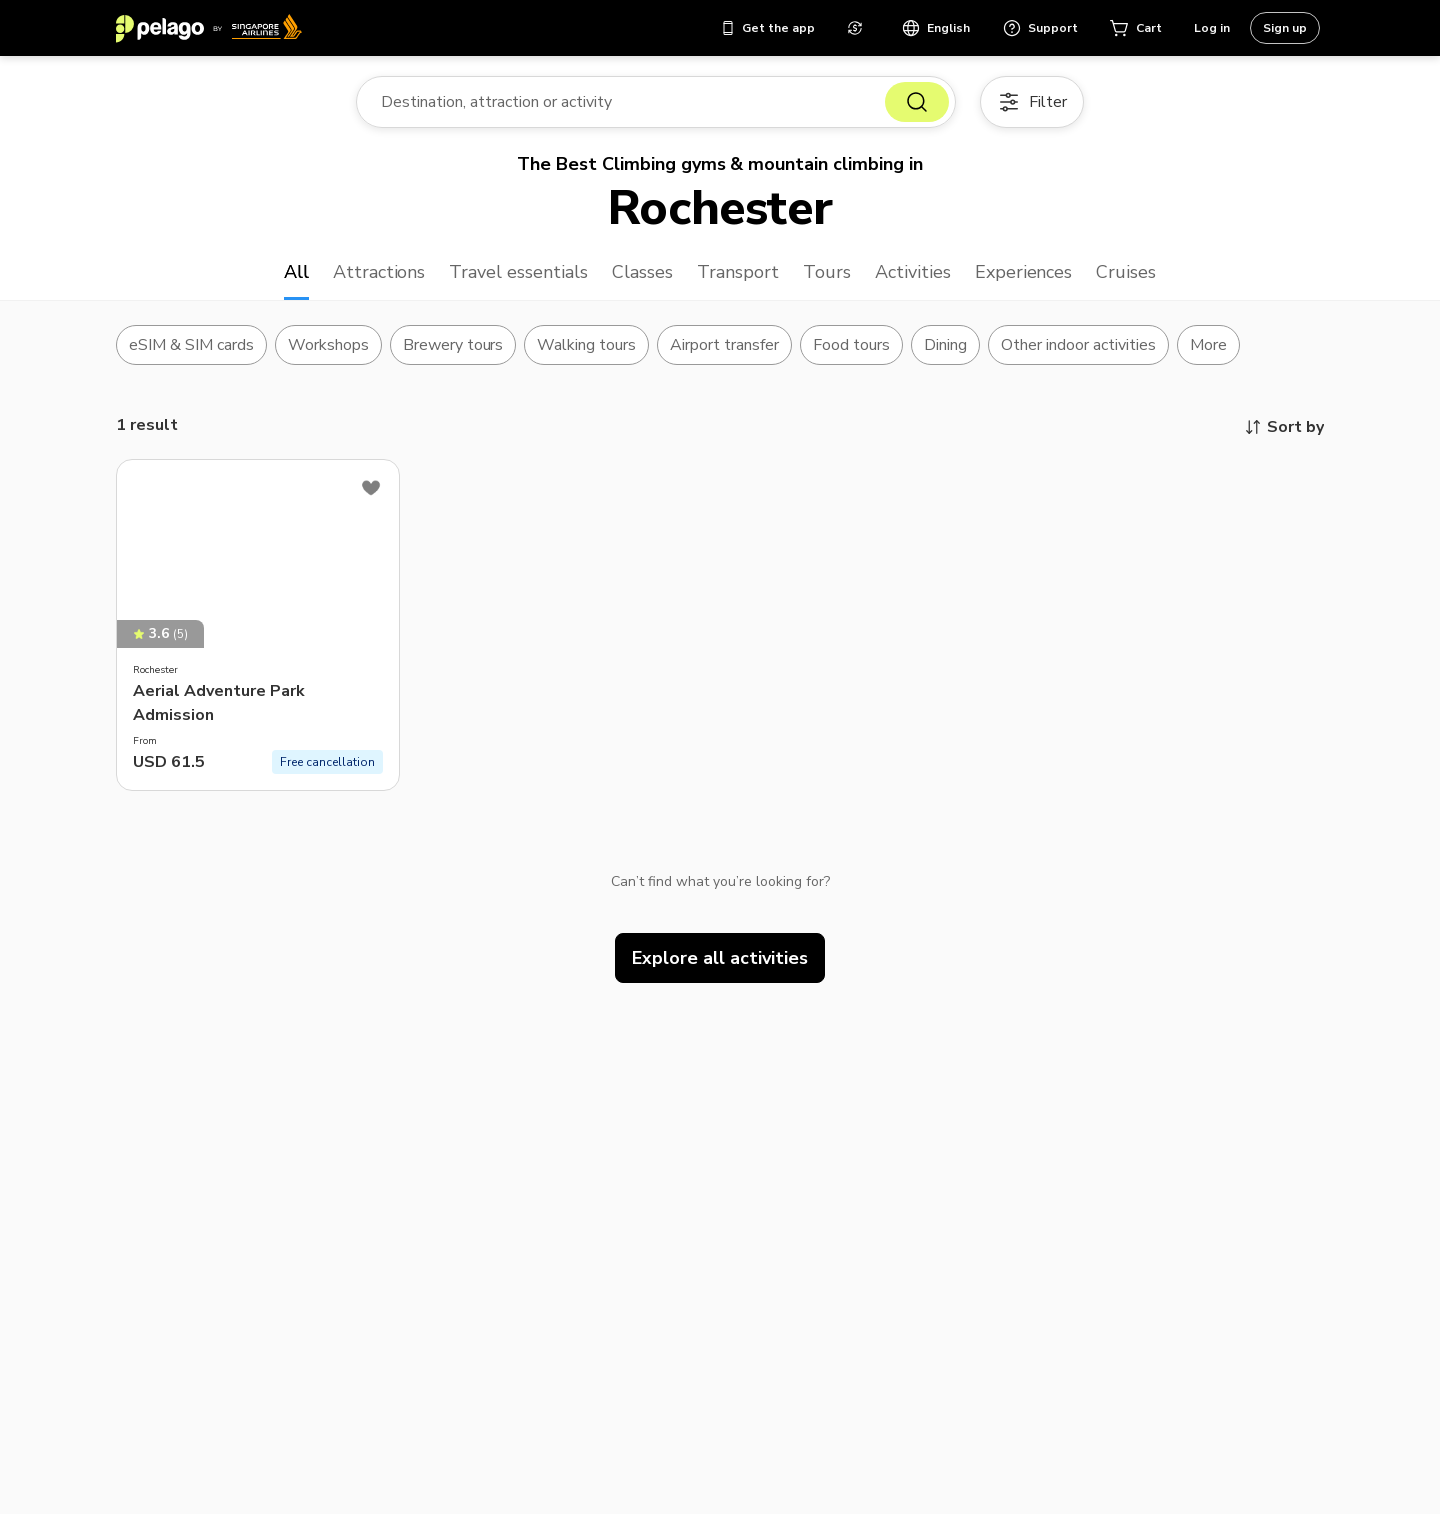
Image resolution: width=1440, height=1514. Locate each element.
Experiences (1024, 272)
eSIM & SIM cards (191, 345)
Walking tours (586, 345)
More (1208, 345)
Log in (1212, 28)
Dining (945, 345)
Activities (913, 272)
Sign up (1285, 28)
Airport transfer (724, 345)
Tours (827, 272)
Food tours (851, 345)
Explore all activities (720, 958)
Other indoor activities (1078, 345)
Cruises (1126, 272)
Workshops (328, 345)
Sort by (1283, 427)
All (296, 272)
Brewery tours (453, 345)
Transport (738, 272)
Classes (642, 272)
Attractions (379, 272)
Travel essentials (518, 272)
